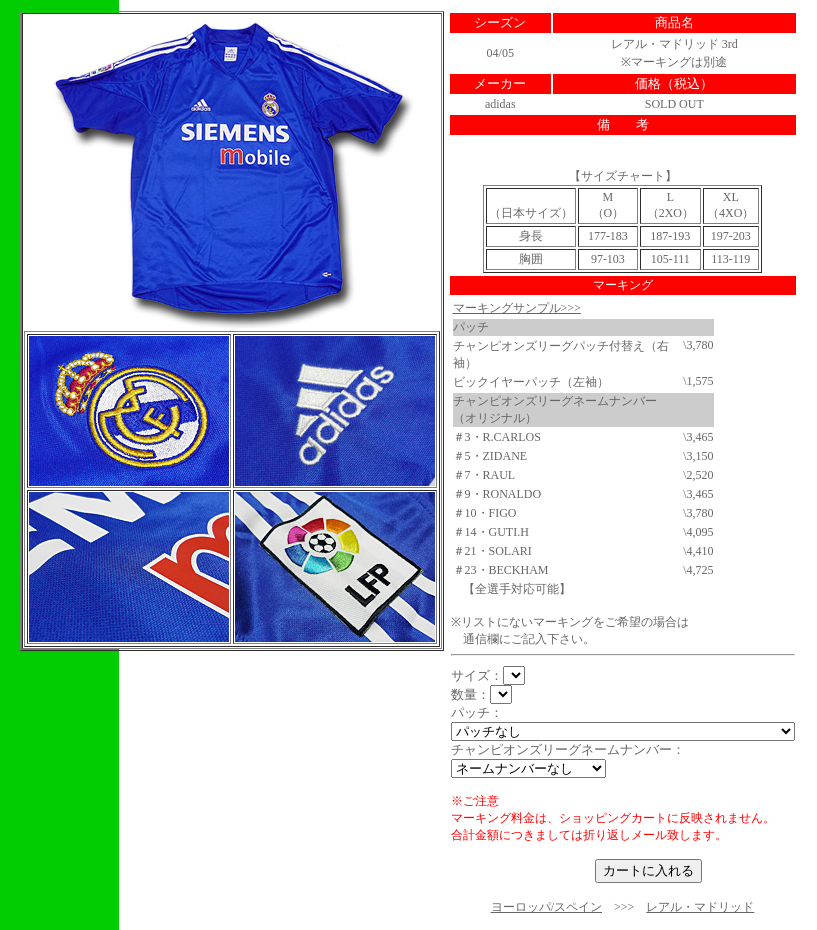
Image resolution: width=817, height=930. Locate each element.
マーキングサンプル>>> (517, 308)
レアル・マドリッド (700, 907)
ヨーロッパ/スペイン (546, 907)
